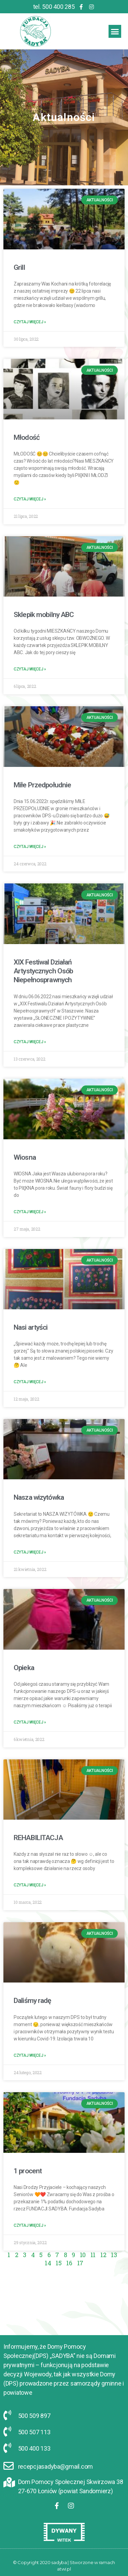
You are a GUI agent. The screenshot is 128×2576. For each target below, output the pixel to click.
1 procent (20, 2171)
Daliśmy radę (25, 2000)
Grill (12, 267)
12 (96, 2255)
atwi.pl (64, 2569)
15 (51, 2263)
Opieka (16, 1668)
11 (85, 2255)
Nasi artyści (23, 1327)
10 (75, 2255)
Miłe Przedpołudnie (35, 785)
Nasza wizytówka (31, 1497)
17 (73, 2263)
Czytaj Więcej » (22, 322)
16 (62, 2263)
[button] (115, 31)
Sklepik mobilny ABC (36, 615)
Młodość (19, 437)
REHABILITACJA (31, 1838)
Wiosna (17, 1157)
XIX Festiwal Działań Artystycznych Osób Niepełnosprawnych (36, 971)
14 (41, 2263)
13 (107, 2255)
